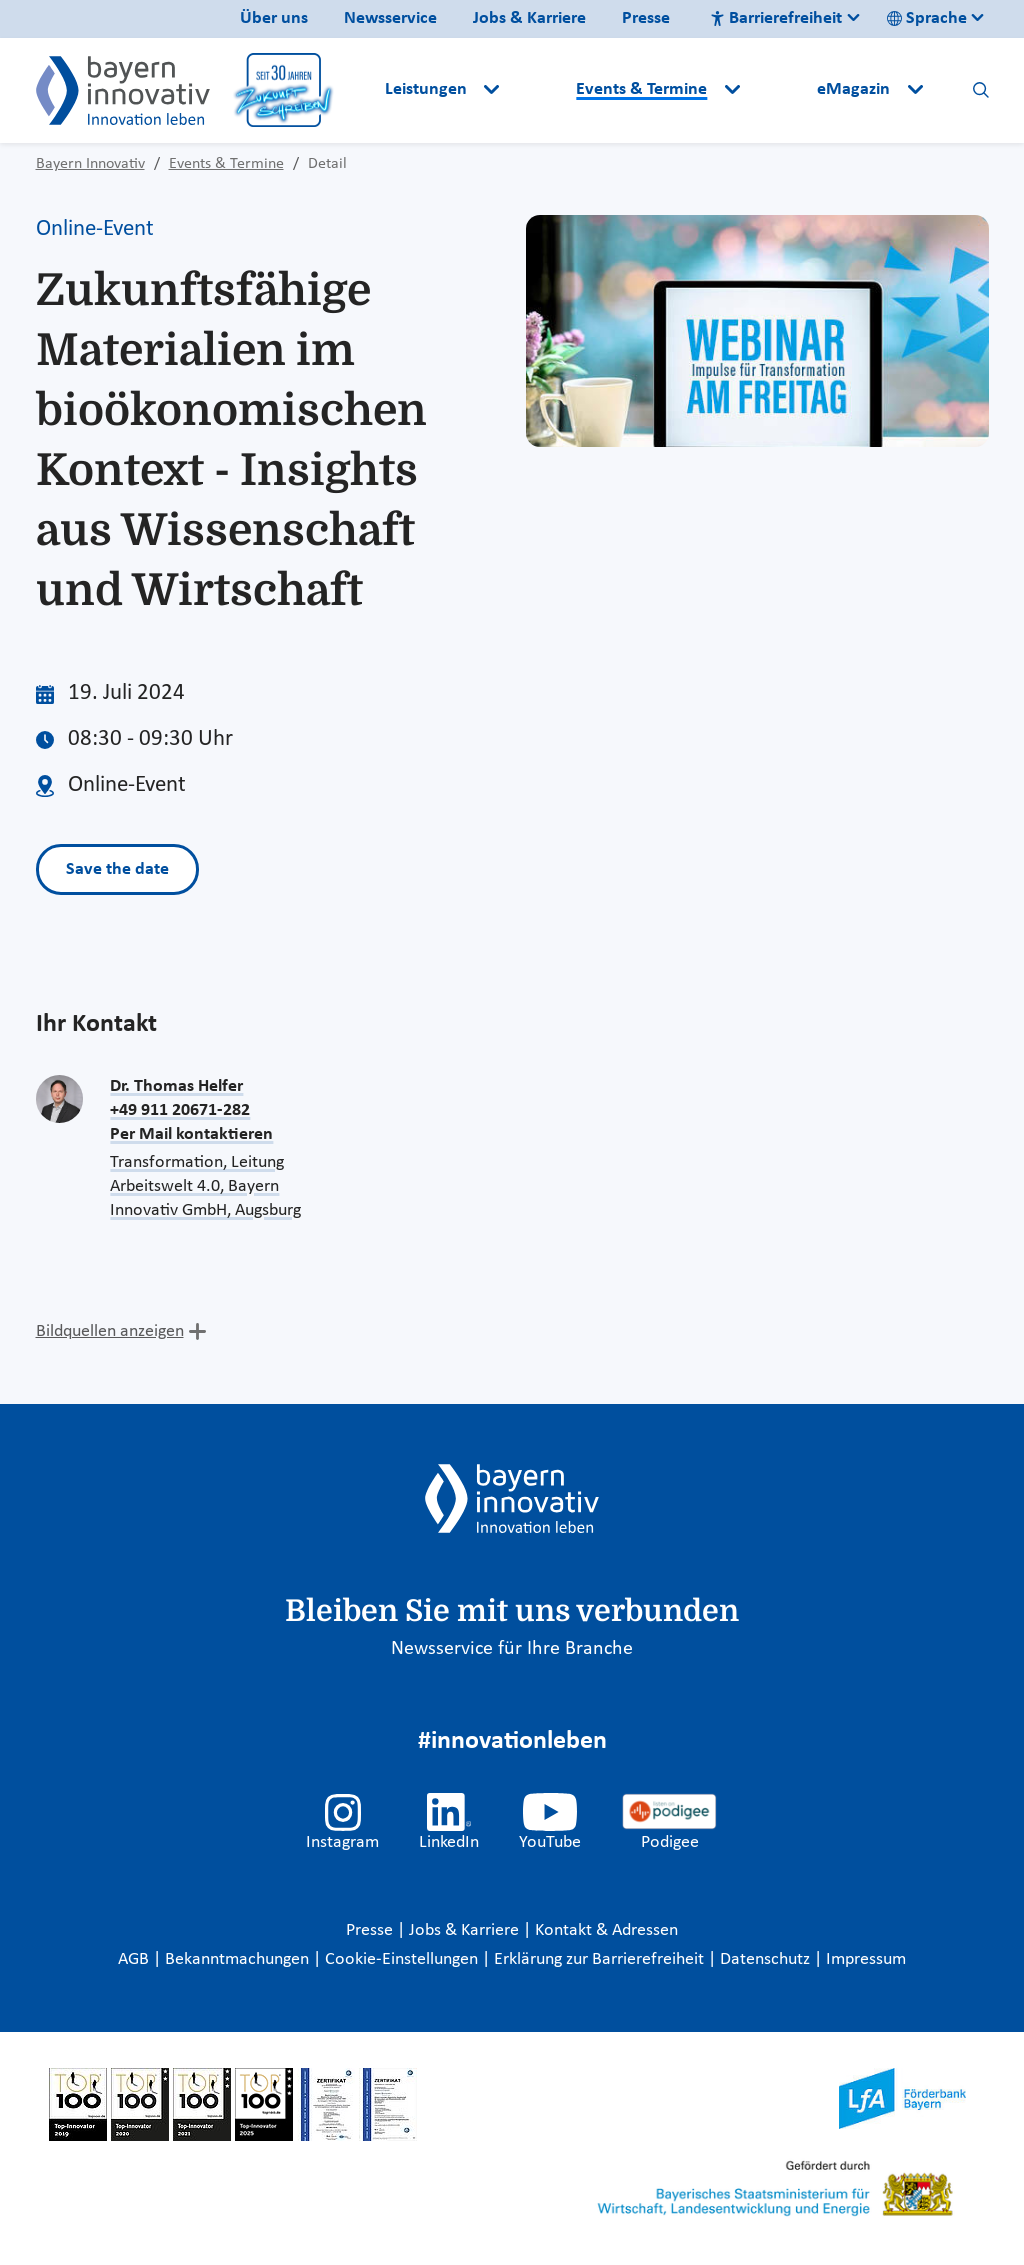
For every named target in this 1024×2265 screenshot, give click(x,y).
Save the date (117, 869)
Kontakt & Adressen (606, 1930)
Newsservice (390, 18)
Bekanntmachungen (239, 1959)
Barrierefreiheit (776, 18)
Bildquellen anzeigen (110, 1331)
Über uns (274, 18)
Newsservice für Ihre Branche (512, 1649)
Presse (646, 18)
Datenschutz (767, 1959)
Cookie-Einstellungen (401, 1959)
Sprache (927, 18)
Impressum (866, 1959)
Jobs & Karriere (529, 18)
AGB (135, 1959)
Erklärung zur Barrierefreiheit (601, 1959)
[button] (540, 90)
